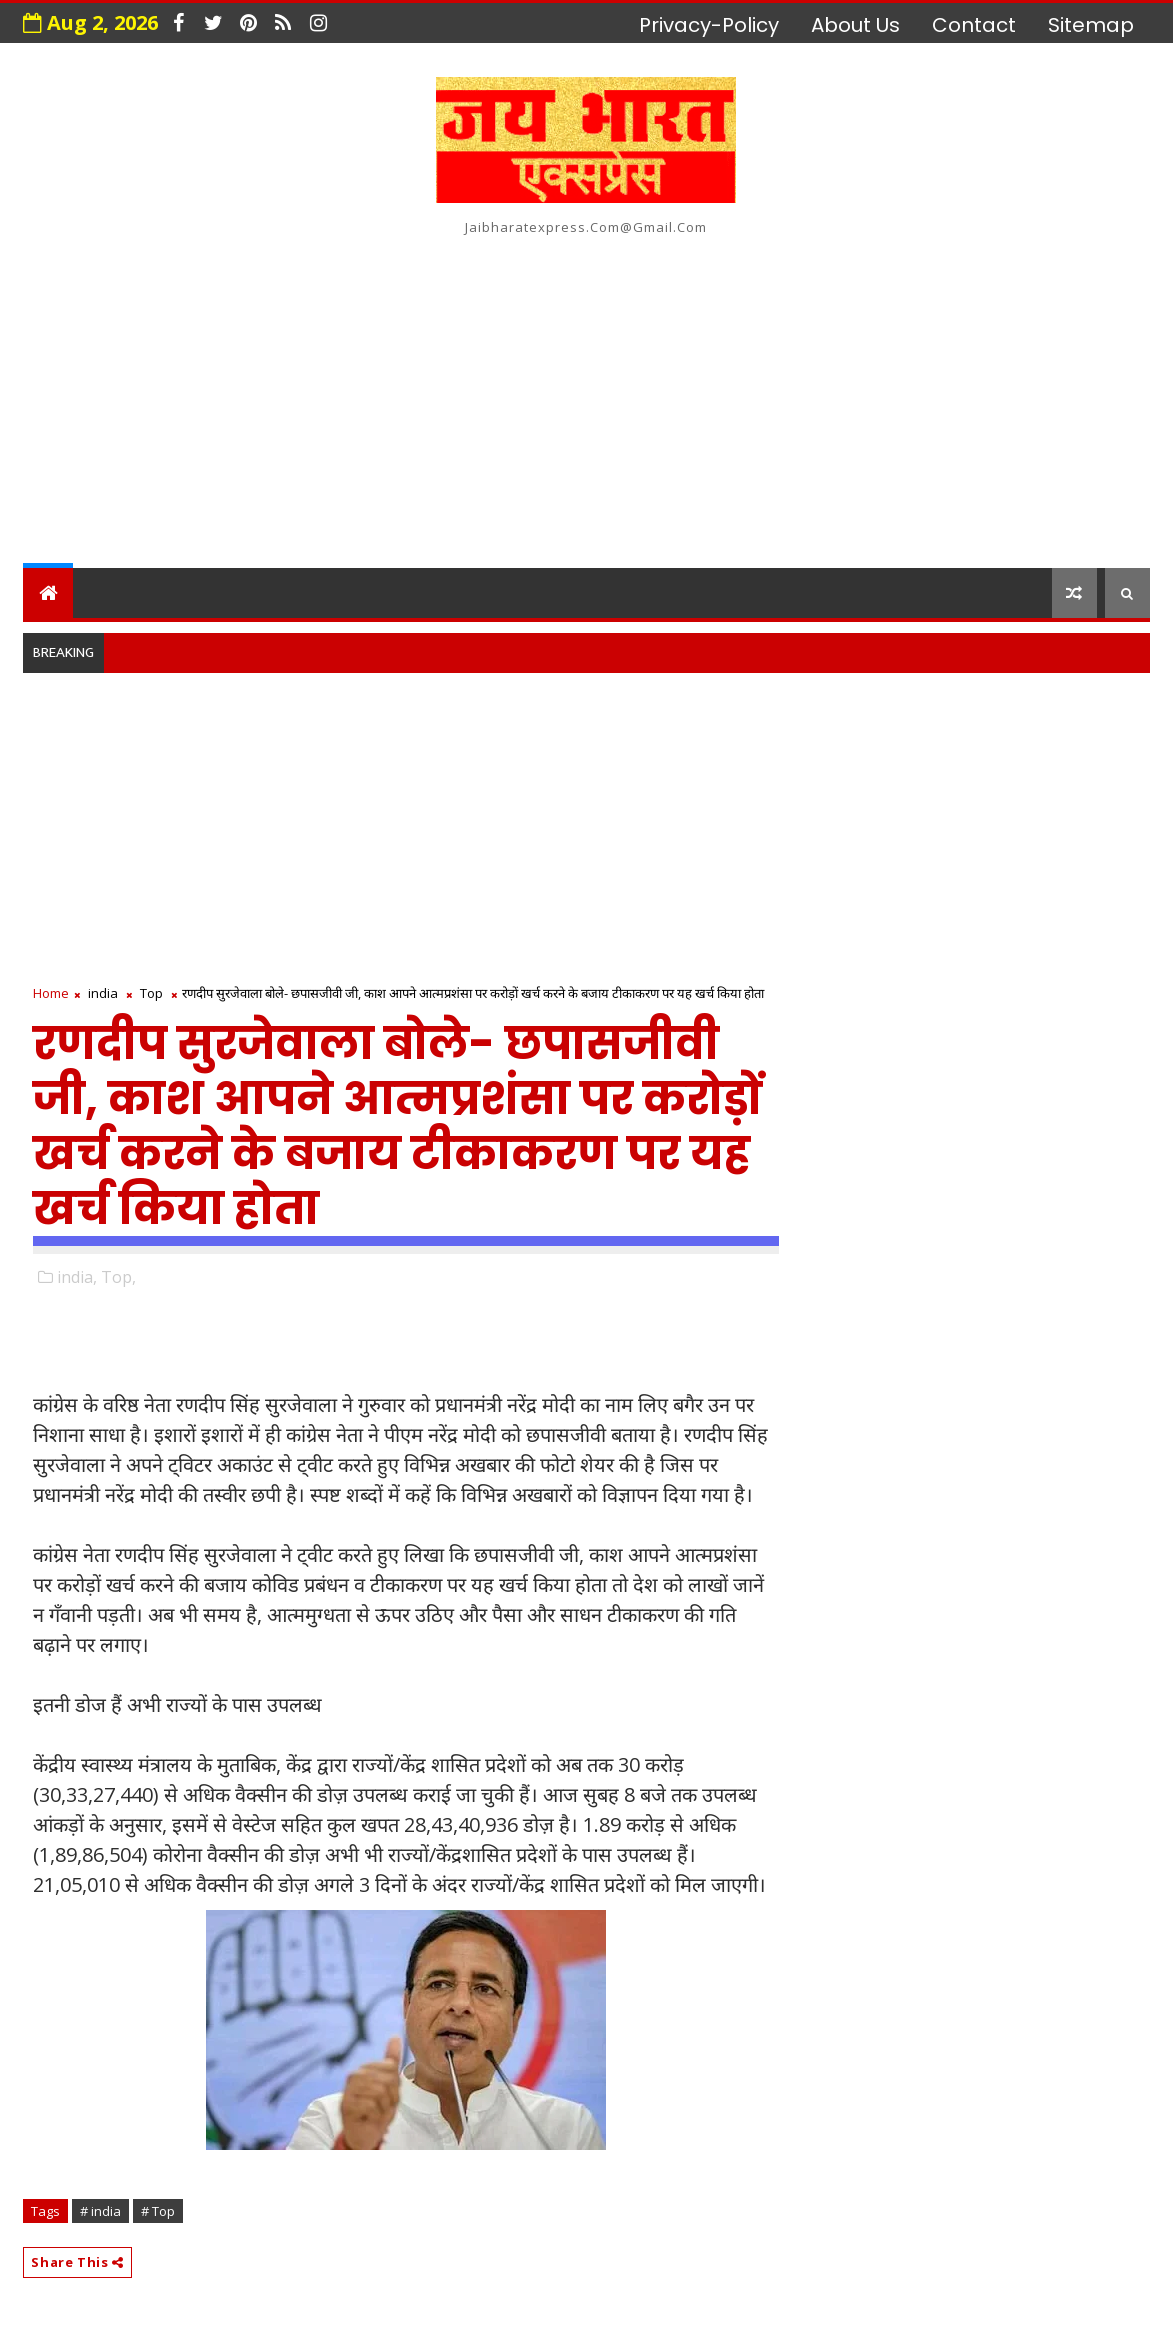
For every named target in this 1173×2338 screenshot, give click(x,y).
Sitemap (1091, 25)
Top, (118, 1277)
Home (51, 993)
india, (77, 1277)
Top (151, 993)
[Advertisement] (586, 398)
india (103, 993)
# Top (158, 2211)
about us (855, 25)
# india (100, 2211)
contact (974, 25)
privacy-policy (709, 25)
